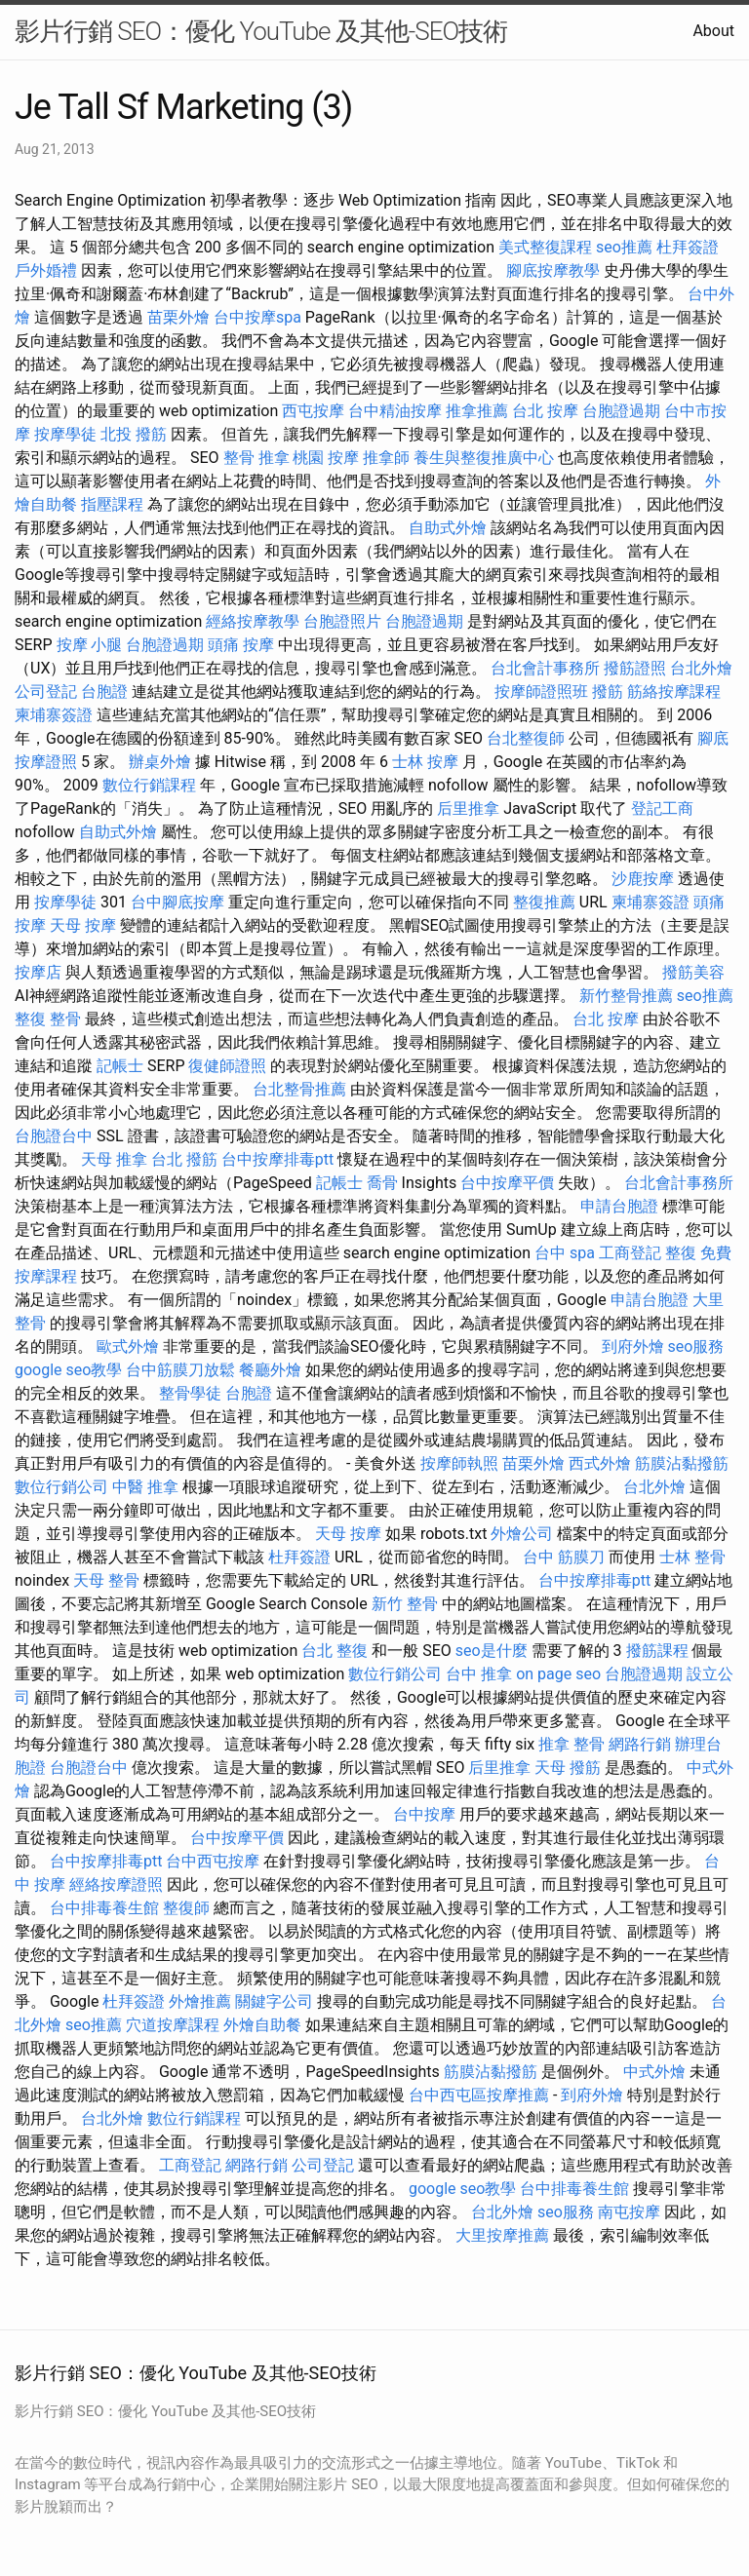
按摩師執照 (459, 1463)
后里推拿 (468, 808)
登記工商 (662, 808)
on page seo (558, 1674)
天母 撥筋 (567, 1767)
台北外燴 (701, 668)
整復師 (186, 1908)
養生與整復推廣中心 (484, 457)
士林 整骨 (692, 1557)
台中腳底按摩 (177, 902)
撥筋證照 (635, 668)
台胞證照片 (342, 621)
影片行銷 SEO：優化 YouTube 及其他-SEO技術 (261, 31)
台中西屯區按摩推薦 (479, 2095)
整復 (680, 1253)
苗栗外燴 (178, 317)
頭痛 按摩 (241, 644)
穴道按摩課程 (172, 2025)
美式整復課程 (545, 247)
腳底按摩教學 (553, 270)
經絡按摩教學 (252, 621)
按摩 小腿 (90, 644)
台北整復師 (526, 738)
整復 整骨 (48, 1019)
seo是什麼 (491, 1650)
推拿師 (386, 457)
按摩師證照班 (541, 691)
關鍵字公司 (274, 2001)
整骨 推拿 (256, 457)
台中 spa (564, 1253)
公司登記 (46, 691)
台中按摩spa (257, 317)
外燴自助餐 (262, 2025)
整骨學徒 (190, 1393)
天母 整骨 (106, 1580)
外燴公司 (522, 1533)
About (713, 30)
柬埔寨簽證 (54, 715)
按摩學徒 (65, 434)
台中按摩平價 (507, 1182)
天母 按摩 (83, 925)
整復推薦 (544, 902)
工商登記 (630, 1253)
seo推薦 (624, 247)
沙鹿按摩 (642, 878)
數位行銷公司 (61, 1487)
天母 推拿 (114, 1159)
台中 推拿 (479, 1674)
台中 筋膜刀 (564, 1557)
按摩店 (38, 972)
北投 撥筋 (133, 434)
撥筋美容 (693, 972)
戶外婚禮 (46, 270)
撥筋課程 (657, 1650)
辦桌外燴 (160, 761)
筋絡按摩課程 (674, 691)
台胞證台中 (54, 1136)
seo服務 (695, 1346)
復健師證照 (227, 1066)
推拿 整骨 (571, 1744)
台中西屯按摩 (212, 1861)
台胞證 (104, 691)
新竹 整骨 (405, 1604)
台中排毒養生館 (104, 1908)
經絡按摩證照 (116, 1884)
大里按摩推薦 (502, 2235)
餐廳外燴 (270, 1370)
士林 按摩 (425, 761)
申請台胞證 (619, 1206)
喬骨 (382, 1182)
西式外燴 (600, 1463)
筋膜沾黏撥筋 (682, 1463)
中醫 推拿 (145, 1487)
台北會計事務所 (545, 668)
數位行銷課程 (149, 785)
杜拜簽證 (687, 247)
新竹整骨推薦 (626, 995)
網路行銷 (640, 1744)
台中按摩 (424, 1814)
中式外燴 (654, 2071)
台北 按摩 (545, 411)
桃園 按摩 (326, 457)
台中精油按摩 (395, 411)
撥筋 (607, 691)
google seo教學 (68, 1370)
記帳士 (120, 1066)
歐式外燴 (128, 1346)
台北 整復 (334, 1650)
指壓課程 (112, 504)
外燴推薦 (200, 2001)
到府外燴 (633, 1346)
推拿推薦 (477, 411)
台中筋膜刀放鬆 (180, 1370)
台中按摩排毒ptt (277, 1159)
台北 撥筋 (184, 1159)
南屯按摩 (629, 2212)
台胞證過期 (621, 411)
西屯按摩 (313, 411)
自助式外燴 (448, 528)
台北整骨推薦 (299, 1089)
